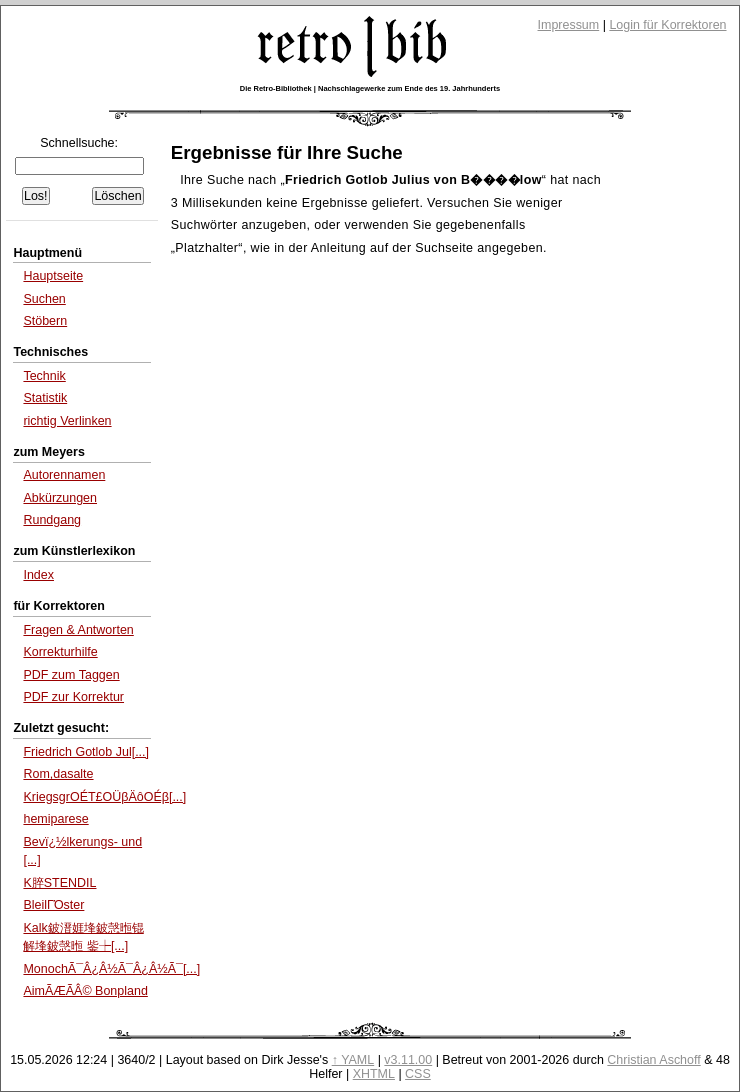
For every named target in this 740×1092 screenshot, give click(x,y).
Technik (44, 376)
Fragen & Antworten (78, 630)
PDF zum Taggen (71, 675)
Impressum (569, 25)
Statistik (45, 398)
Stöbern (45, 321)
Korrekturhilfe (60, 652)
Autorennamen (64, 475)
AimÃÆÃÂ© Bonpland (85, 991)
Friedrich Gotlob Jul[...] (86, 752)
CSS (418, 1074)
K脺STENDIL (59, 883)
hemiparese (55, 819)
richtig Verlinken (67, 421)
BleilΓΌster (53, 905)
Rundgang (52, 520)
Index (38, 575)
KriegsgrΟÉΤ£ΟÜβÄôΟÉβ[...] (104, 797)
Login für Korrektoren (667, 25)
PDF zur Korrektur (73, 697)
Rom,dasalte (58, 774)
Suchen (44, 299)
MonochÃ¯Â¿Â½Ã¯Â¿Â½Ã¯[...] (111, 969)
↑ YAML (353, 1060)
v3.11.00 (408, 1060)
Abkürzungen (60, 498)
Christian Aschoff (653, 1060)
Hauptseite (53, 276)
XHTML (374, 1074)
